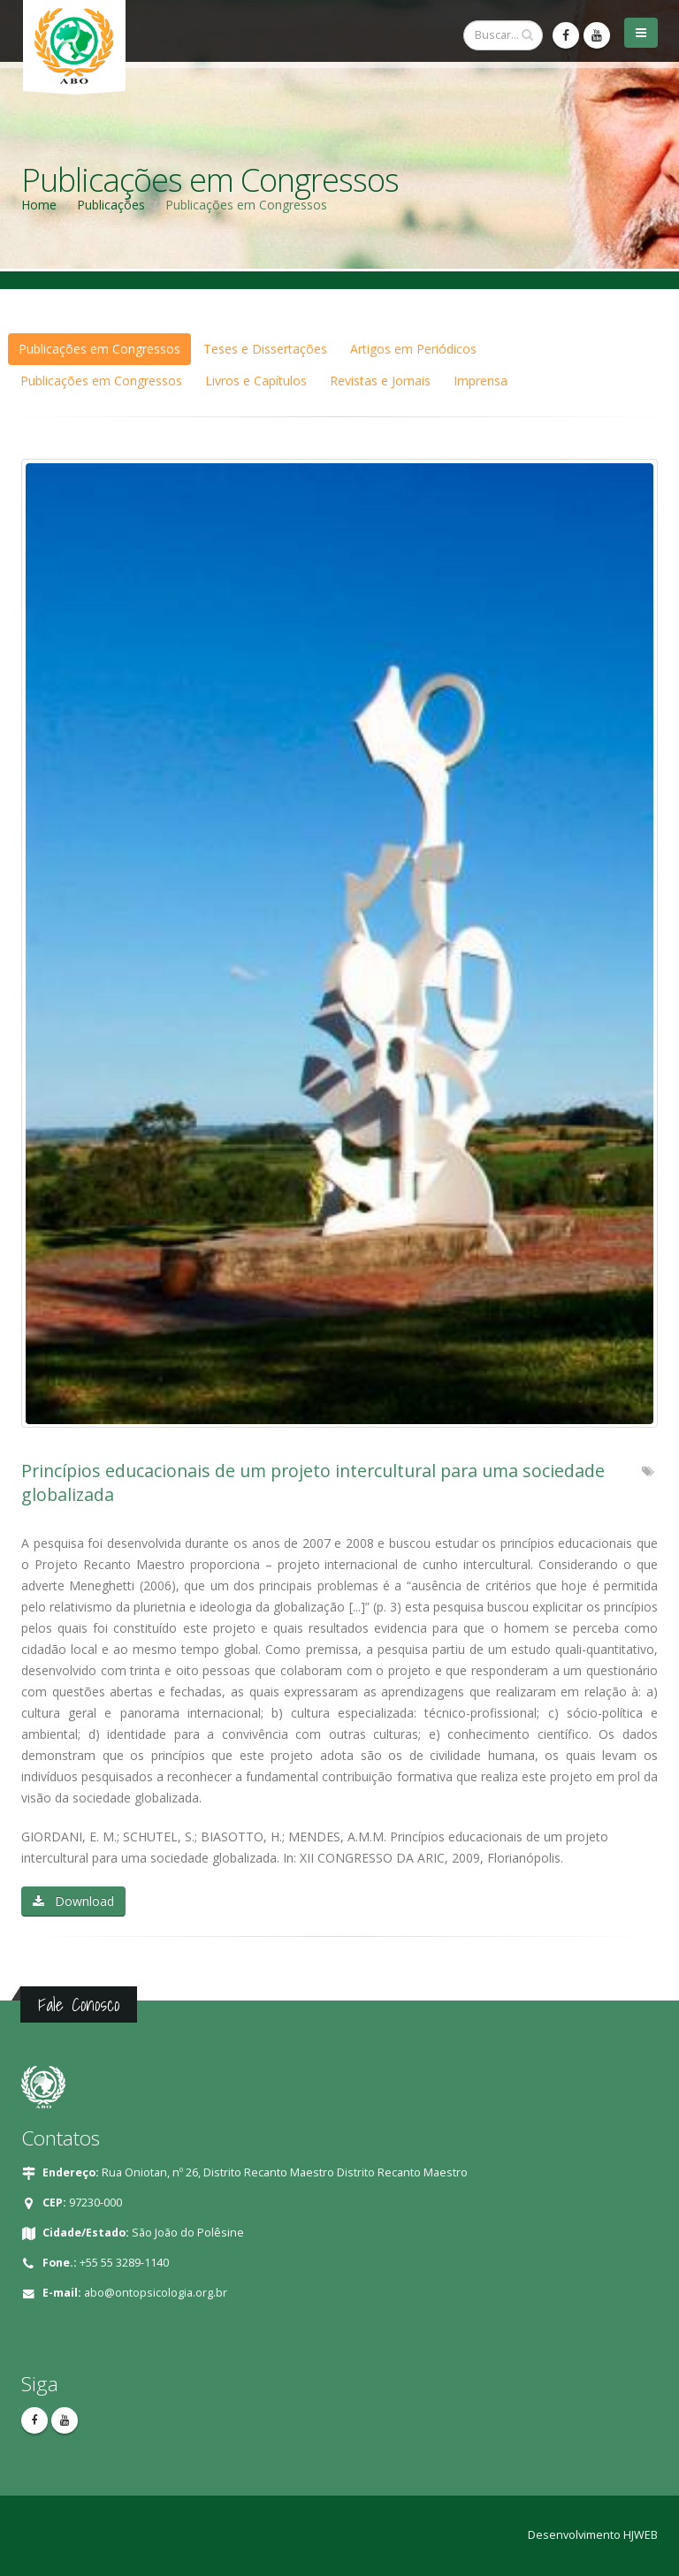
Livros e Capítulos (256, 380)
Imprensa (480, 380)
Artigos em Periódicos (413, 348)
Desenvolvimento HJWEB (593, 2534)
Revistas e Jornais (380, 380)
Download (73, 1901)
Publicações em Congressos (99, 348)
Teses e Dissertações (265, 348)
